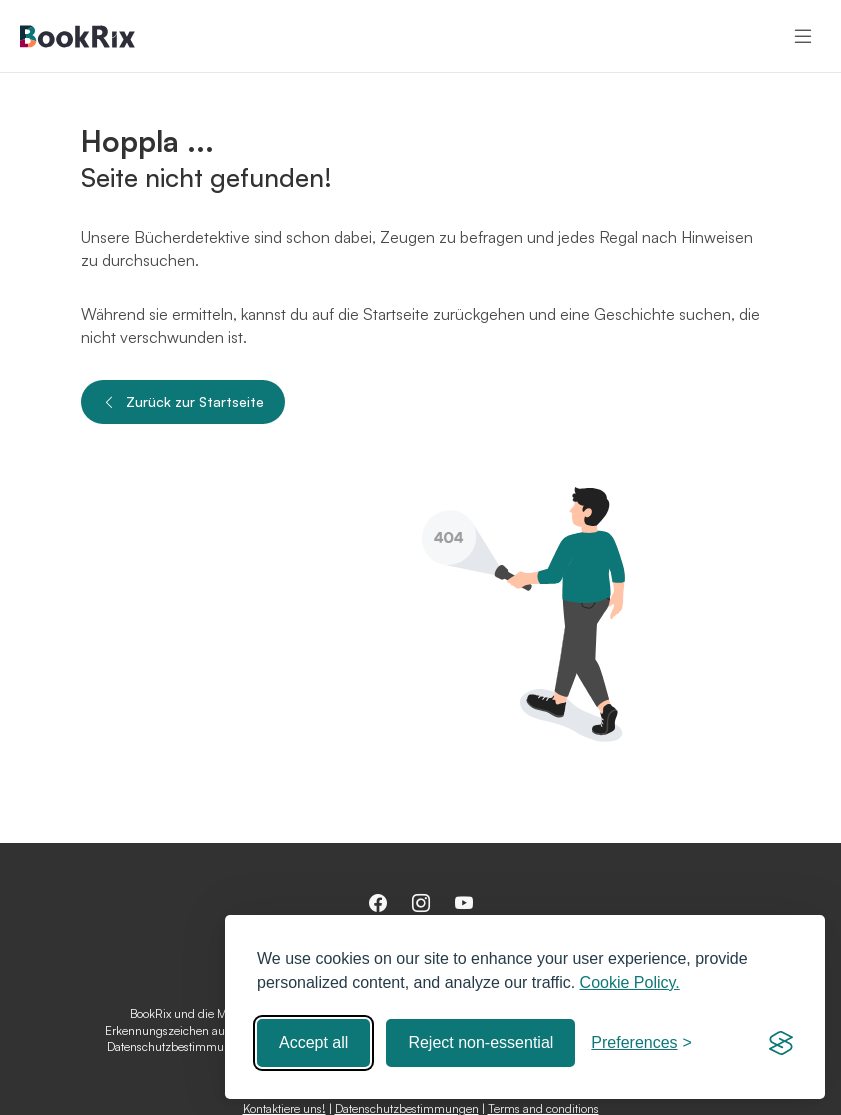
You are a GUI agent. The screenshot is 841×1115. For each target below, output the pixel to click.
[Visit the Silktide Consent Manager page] (781, 1043)
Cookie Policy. (630, 982)
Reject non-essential (480, 1042)
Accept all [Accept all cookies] (313, 1042)
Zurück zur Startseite (183, 402)
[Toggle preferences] (641, 1043)
